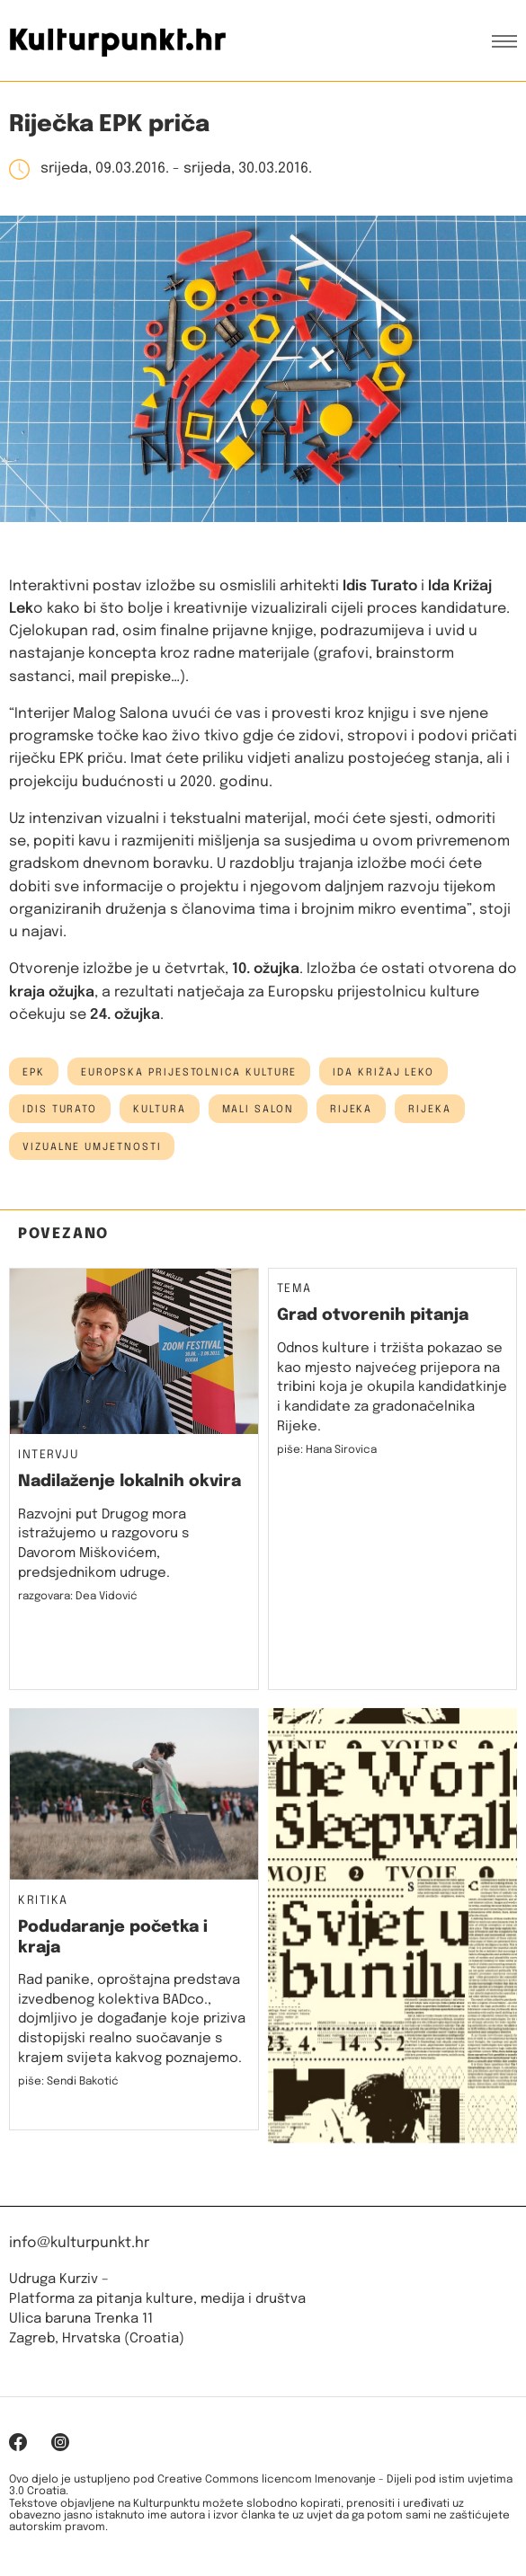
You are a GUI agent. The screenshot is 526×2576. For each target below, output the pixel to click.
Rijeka (351, 1109)
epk (33, 1072)
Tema (294, 1289)
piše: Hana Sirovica (327, 1450)
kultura (159, 1109)
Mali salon (258, 1109)
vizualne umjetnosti (91, 1147)
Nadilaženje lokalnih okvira (129, 1482)
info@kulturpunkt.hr (79, 2243)
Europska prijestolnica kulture (189, 1072)
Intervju (48, 1455)
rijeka (429, 1109)
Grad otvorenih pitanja (372, 1315)
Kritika (43, 1901)
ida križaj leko (383, 1072)
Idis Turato (59, 1109)
